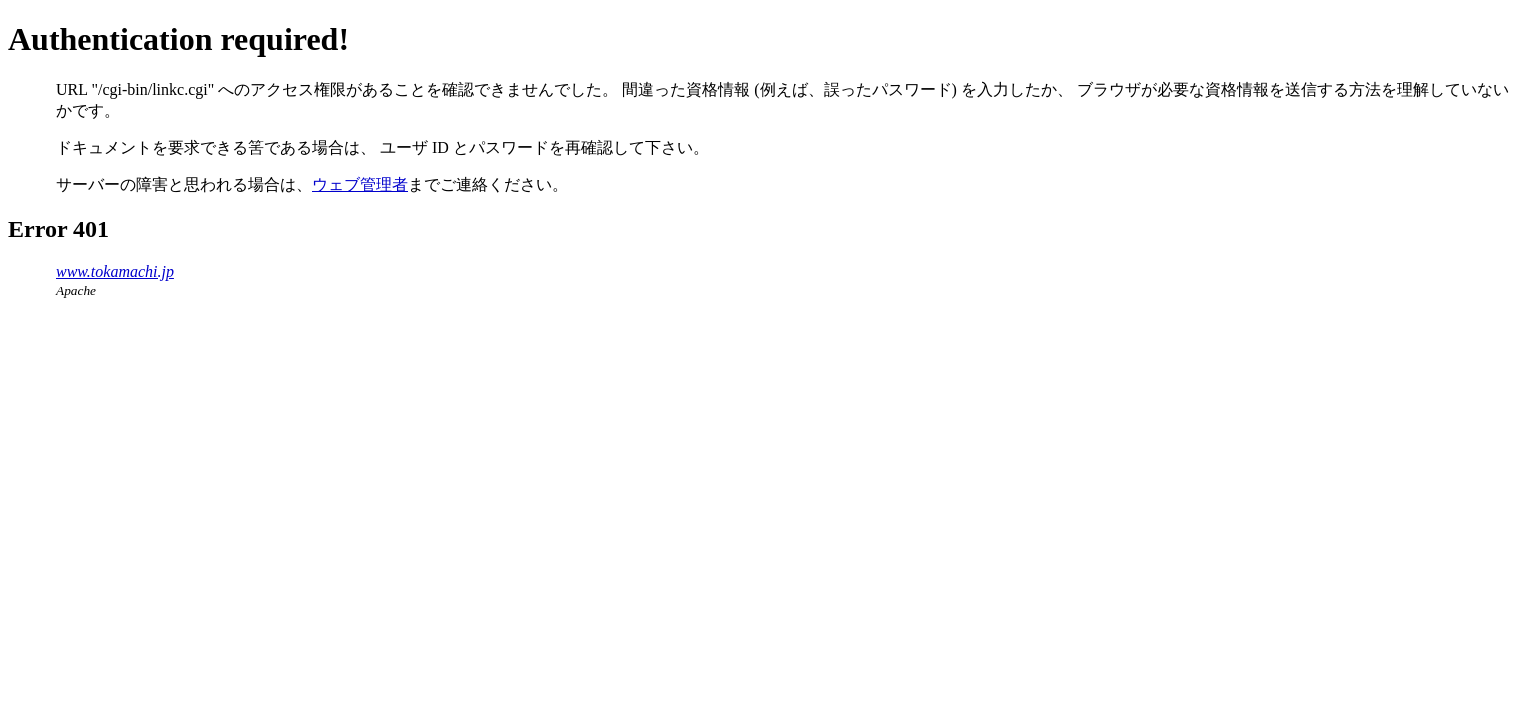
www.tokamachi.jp (115, 271)
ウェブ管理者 (360, 184)
